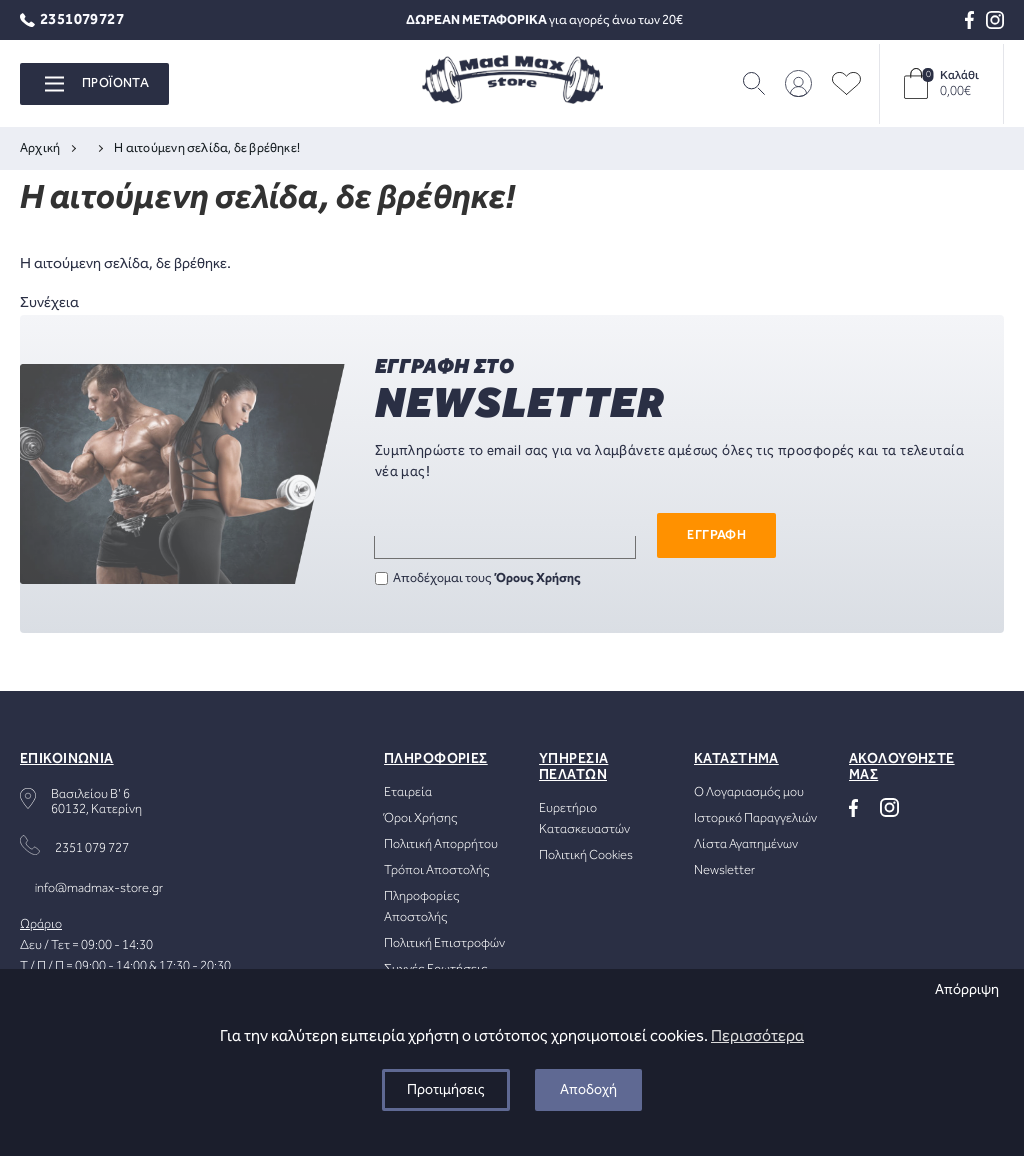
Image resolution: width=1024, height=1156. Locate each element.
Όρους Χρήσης (538, 578)
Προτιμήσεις (446, 1090)
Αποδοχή (588, 1090)
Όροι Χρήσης (421, 818)
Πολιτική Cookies (586, 855)
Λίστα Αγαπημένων (746, 844)
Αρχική (40, 148)
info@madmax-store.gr (99, 888)
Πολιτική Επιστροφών (444, 943)
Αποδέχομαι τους (478, 578)
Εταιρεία (408, 792)
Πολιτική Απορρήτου (441, 844)
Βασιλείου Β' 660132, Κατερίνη (96, 802)
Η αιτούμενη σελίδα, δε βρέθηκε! (207, 148)
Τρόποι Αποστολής (437, 870)
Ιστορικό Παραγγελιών (755, 818)
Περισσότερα (757, 1036)
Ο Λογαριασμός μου (749, 792)
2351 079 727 (92, 848)
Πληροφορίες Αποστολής (422, 907)
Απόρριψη (967, 990)
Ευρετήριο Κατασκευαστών (584, 819)
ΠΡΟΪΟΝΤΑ (97, 83)
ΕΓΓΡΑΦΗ (716, 535)
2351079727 (72, 20)
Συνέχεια (49, 303)
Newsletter (724, 870)
